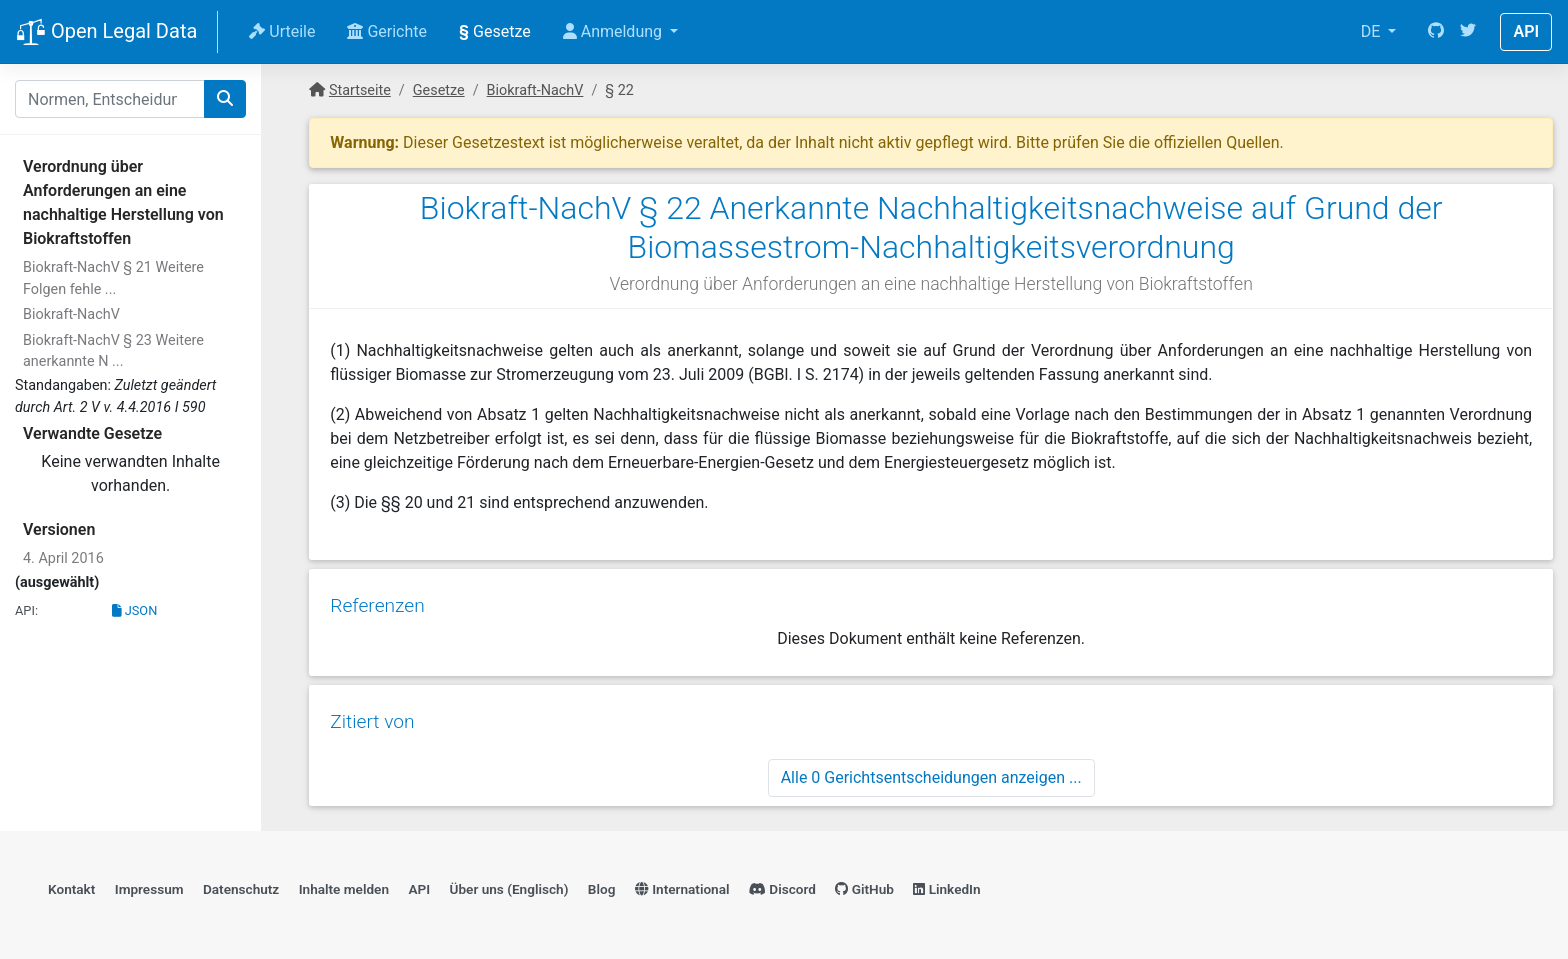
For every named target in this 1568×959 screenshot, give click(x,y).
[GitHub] (1436, 32)
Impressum (149, 885)
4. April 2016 (63, 558)
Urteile (282, 31)
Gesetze (495, 31)
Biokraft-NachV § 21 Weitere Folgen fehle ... (113, 278)
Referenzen (376, 602)
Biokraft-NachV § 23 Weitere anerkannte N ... (113, 351)
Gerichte (387, 31)
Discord (782, 885)
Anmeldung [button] (614, 31)
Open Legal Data (106, 33)
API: (26, 610)
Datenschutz (241, 885)
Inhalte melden (344, 885)
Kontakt (71, 885)
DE (1373, 31)
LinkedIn (946, 885)
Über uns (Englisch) (509, 885)
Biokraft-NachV (71, 314)
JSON (135, 610)
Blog (602, 885)
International (682, 885)
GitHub (864, 885)
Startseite (360, 90)
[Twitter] (1468, 32)
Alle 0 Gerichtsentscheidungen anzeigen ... (931, 771)
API (1526, 31)
